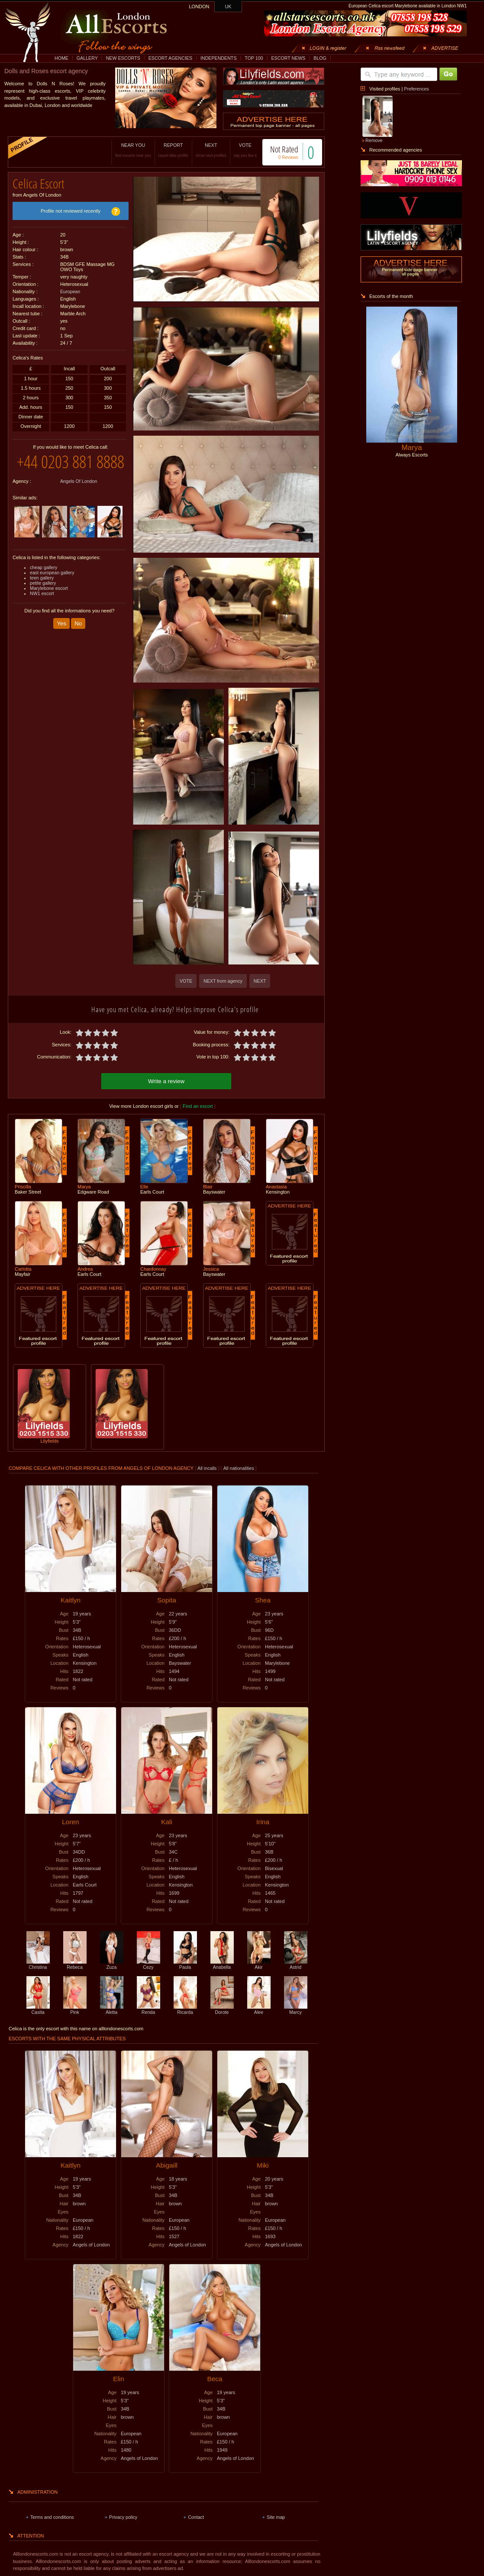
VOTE (236, 150)
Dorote (222, 2008)
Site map (276, 2515)
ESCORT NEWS (288, 58)
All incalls (207, 1466)
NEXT (202, 150)
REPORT (164, 150)
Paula (185, 1963)
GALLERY (87, 58)
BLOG (319, 58)
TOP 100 (254, 58)
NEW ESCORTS (123, 58)
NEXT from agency (222, 981)
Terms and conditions (52, 2515)
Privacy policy (123, 2515)
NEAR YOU (124, 150)
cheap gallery (43, 581)
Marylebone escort (49, 602)
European (70, 288)
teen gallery (42, 591)
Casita (38, 2008)
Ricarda (185, 2008)
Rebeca (75, 1963)
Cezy (148, 1963)
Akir (259, 1963)
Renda (148, 2008)
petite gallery (43, 596)
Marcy (295, 2008)
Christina (38, 1963)
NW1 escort (42, 607)
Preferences (416, 88)
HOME (61, 58)
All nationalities (238, 1466)
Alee (259, 2008)
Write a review (166, 1080)
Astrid (295, 1963)
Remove (374, 140)
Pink (75, 2008)
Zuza (111, 1963)
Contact (196, 2515)
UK (228, 6)
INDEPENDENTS (218, 58)
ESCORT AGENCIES (170, 58)
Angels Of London (78, 495)
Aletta (111, 2008)
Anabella (222, 1963)
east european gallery (52, 586)
